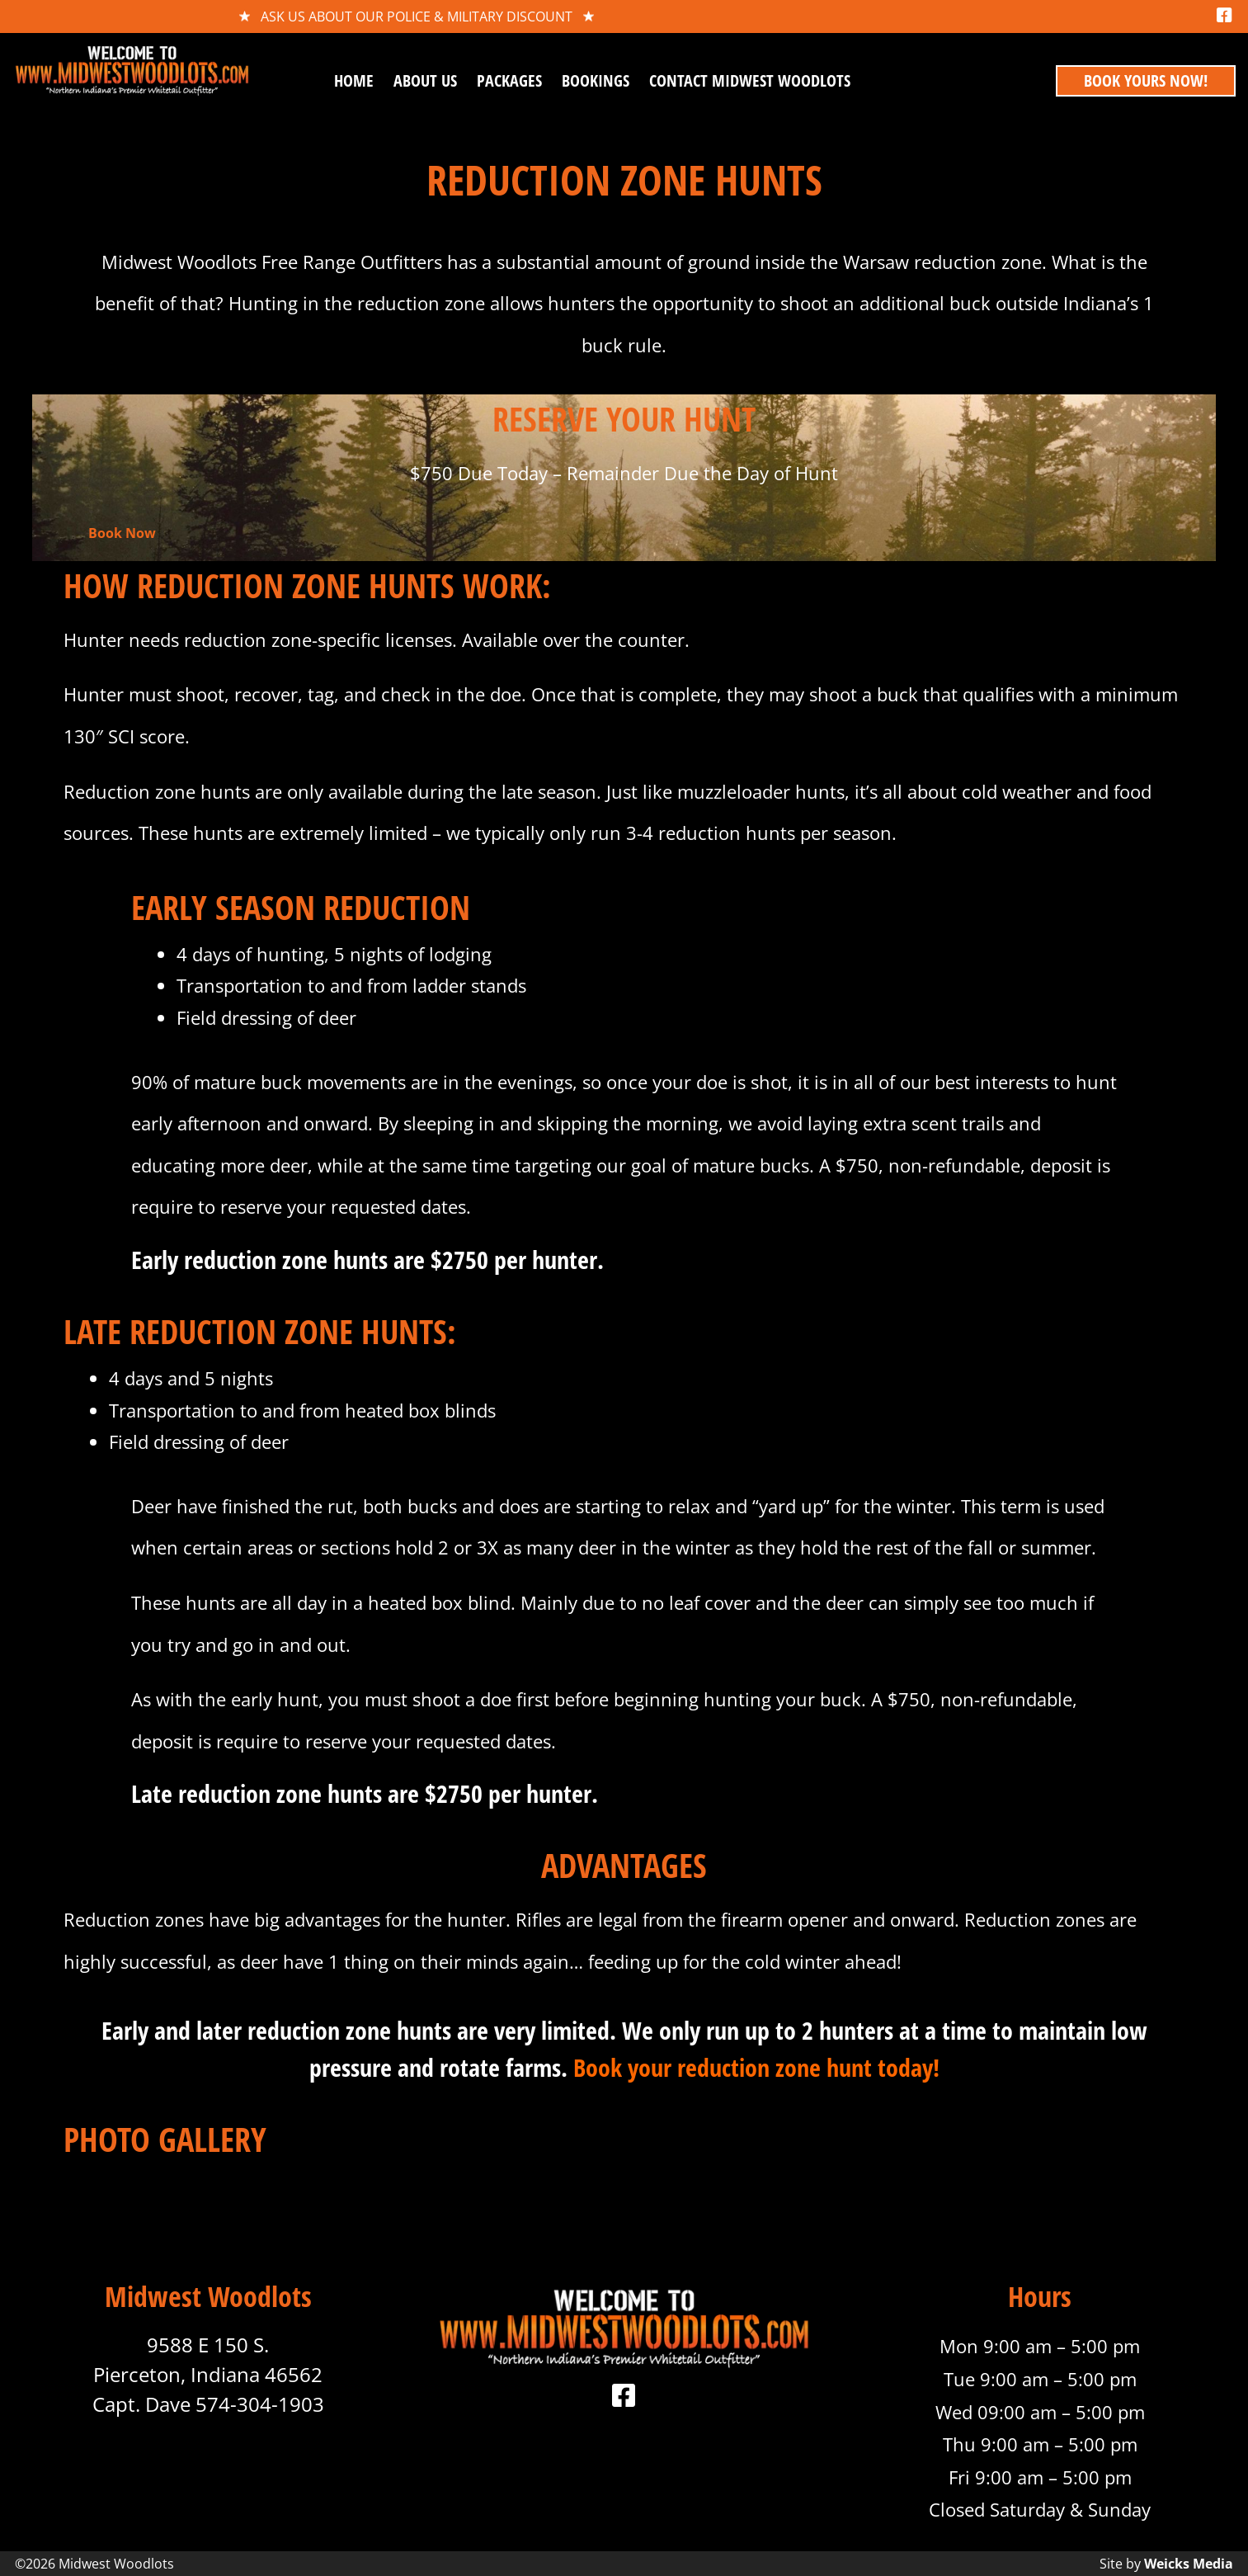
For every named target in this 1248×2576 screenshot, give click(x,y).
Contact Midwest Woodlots (749, 80)
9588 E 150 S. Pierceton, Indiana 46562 (208, 2359)
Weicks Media (1188, 2564)
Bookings (595, 80)
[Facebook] (1224, 15)
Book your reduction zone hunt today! (756, 2067)
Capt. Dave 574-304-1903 (208, 2404)
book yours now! (1146, 80)
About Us (425, 80)
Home (354, 80)
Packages (509, 80)
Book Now (122, 533)
